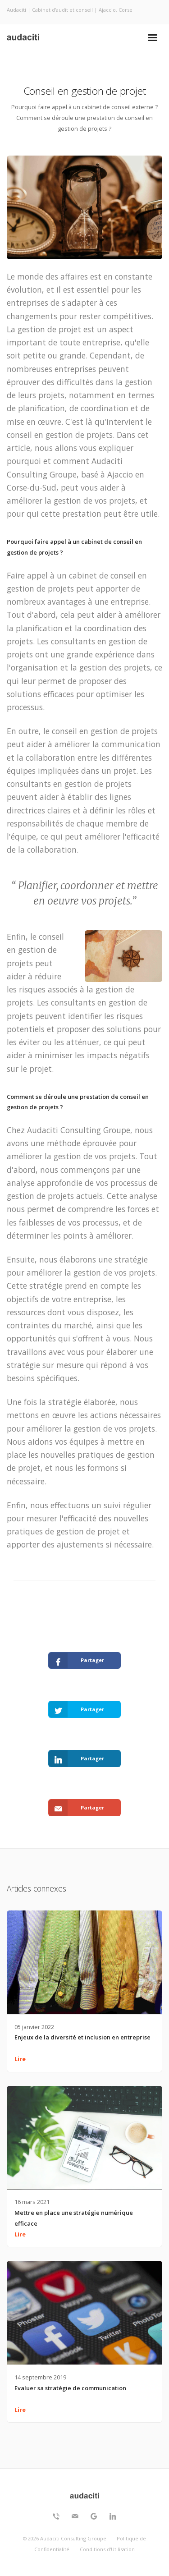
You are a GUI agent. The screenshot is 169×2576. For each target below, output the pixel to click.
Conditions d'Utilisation (107, 2549)
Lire (20, 2059)
